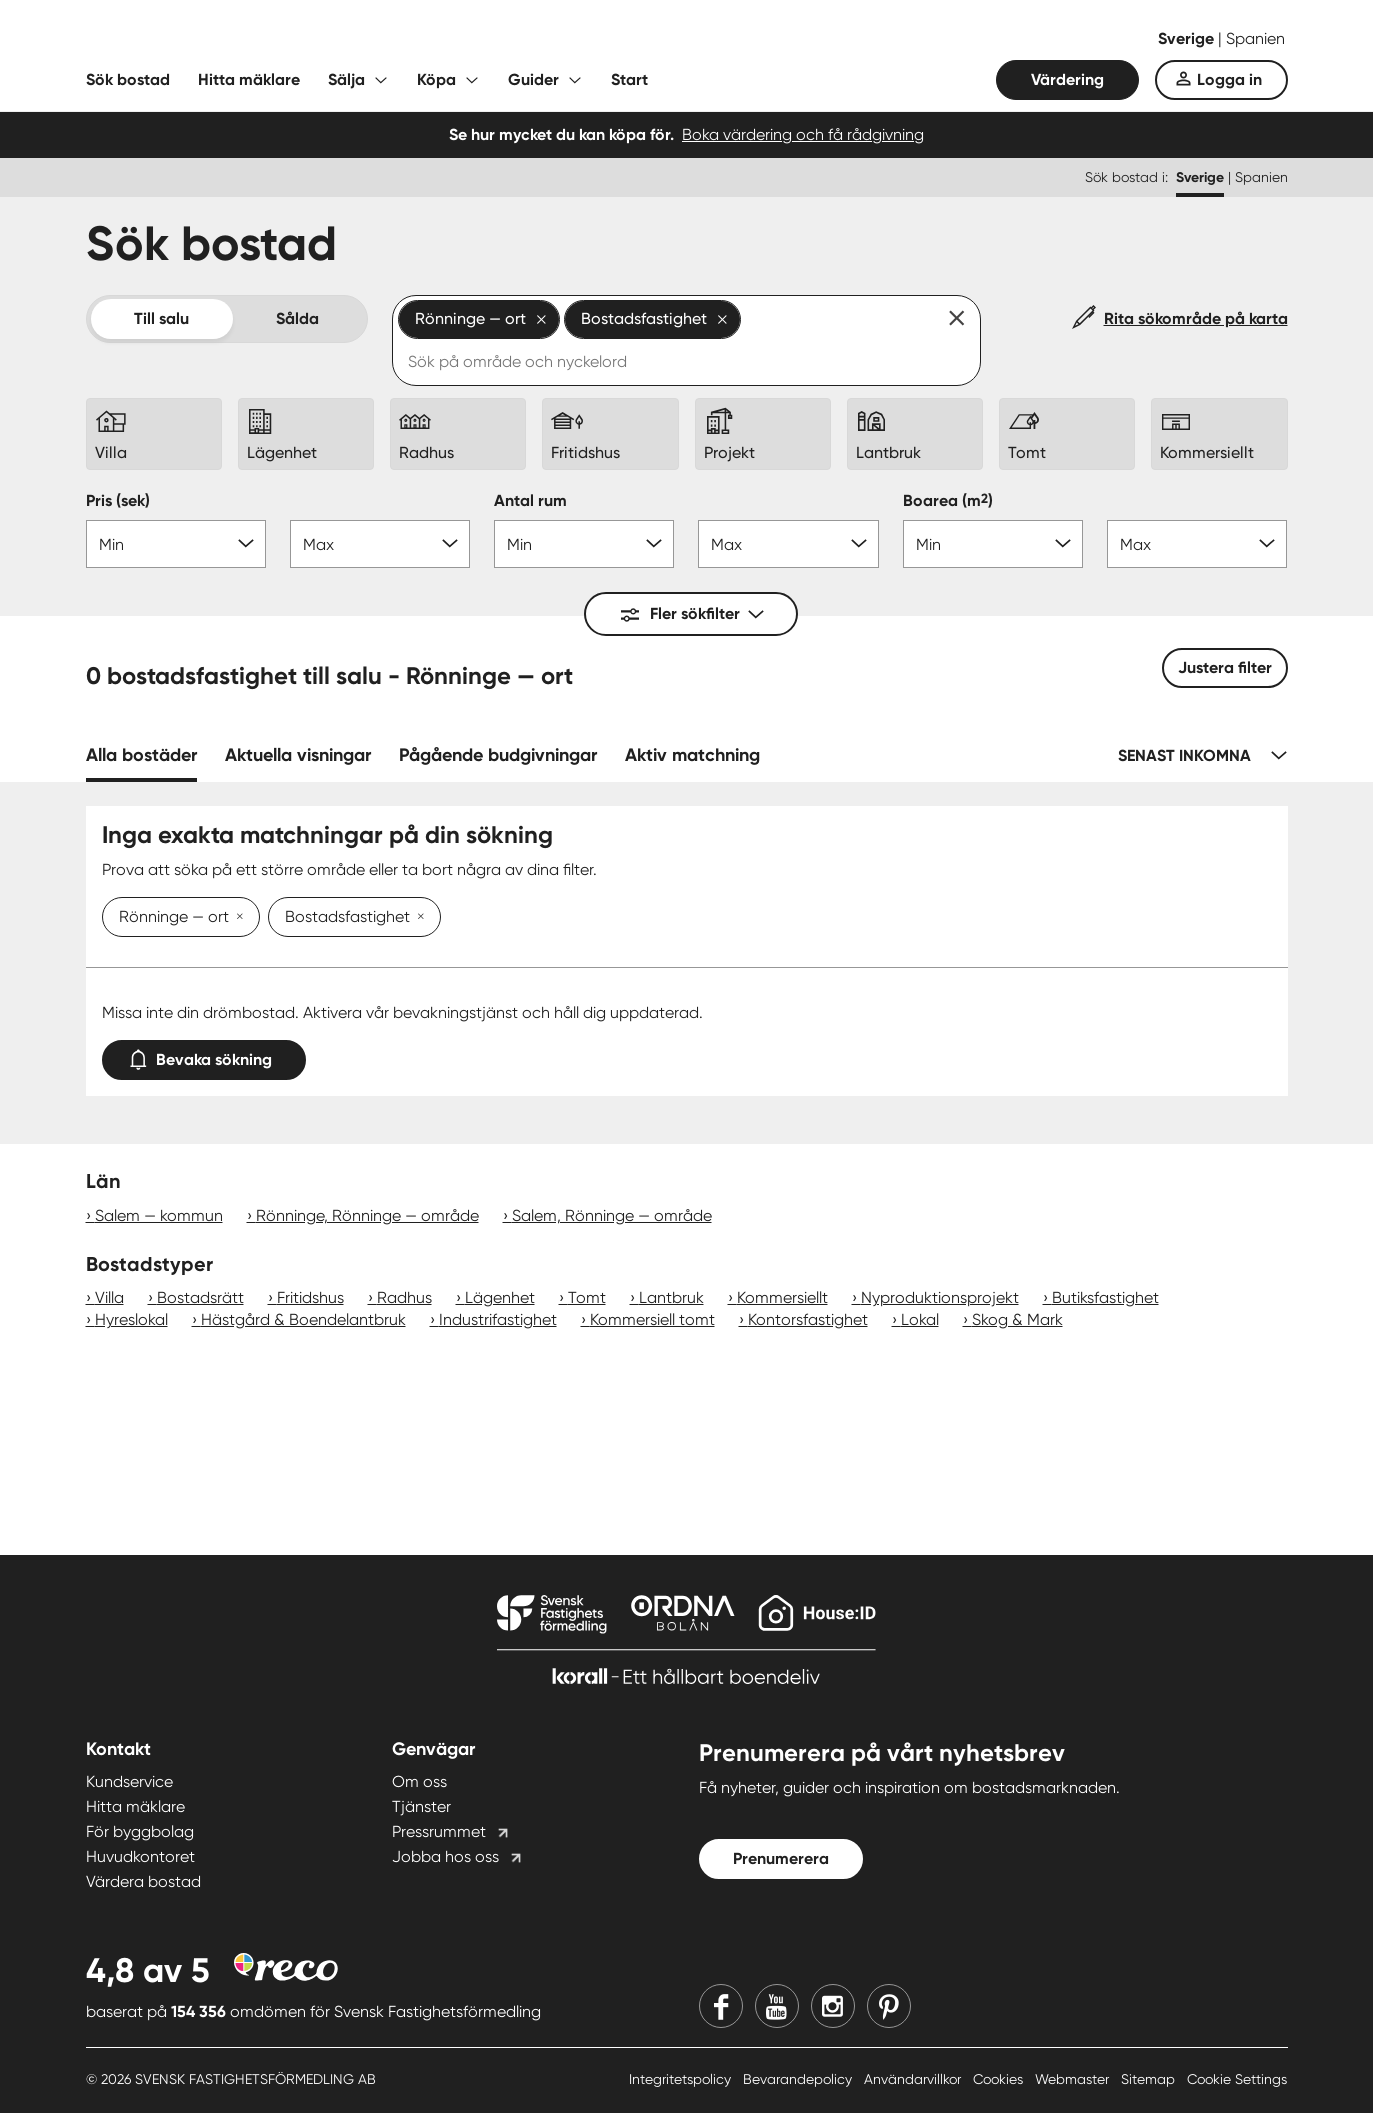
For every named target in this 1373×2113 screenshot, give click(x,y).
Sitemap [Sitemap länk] (1150, 2079)
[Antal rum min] (584, 544)
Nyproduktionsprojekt (940, 1297)
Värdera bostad (143, 1881)
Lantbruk (671, 1297)
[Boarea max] (1197, 544)
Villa (109, 1297)
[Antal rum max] (788, 544)
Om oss (419, 1781)
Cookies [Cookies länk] (1000, 2079)
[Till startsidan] (286, 40)
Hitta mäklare (249, 79)
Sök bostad (128, 79)
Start (629, 79)
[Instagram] (833, 2006)
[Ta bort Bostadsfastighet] (417, 918)
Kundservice (129, 1781)
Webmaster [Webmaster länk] (1074, 2079)
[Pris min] (176, 544)
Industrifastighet (498, 1319)
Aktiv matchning (692, 755)
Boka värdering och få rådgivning (803, 134)
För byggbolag (140, 1831)
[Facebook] (721, 2006)
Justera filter (1225, 667)
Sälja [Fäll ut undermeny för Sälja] (346, 79)
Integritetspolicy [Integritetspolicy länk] (682, 2079)
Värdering (1067, 79)
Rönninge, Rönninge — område (367, 1215)
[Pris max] (380, 544)
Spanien (1255, 38)
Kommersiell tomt (652, 1319)
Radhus (404, 1297)
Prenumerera (781, 1858)
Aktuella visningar (298, 755)
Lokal (920, 1319)
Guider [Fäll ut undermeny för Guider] (533, 79)
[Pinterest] (889, 2006)
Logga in (1229, 79)
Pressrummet (439, 1831)
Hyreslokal (131, 1319)
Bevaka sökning (204, 1055)
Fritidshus (310, 1297)
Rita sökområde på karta (1196, 318)
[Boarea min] (993, 544)
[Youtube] (777, 2006)
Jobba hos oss (445, 1856)
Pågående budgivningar (498, 755)
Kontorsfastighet (808, 1319)
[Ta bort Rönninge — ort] (236, 918)
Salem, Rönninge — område (612, 1215)
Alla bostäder (141, 755)
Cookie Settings (1237, 2079)
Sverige (1188, 38)
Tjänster (421, 1806)
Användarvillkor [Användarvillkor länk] (914, 2079)
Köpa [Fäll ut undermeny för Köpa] (436, 79)
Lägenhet (500, 1297)
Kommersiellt (782, 1297)
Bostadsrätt (200, 1297)
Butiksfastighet (1105, 1297)
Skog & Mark (1017, 1319)
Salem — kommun (159, 1215)
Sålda (297, 318)
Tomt (587, 1297)
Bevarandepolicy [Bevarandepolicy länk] (799, 2079)
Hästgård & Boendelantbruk (303, 1319)
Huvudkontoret (140, 1856)
